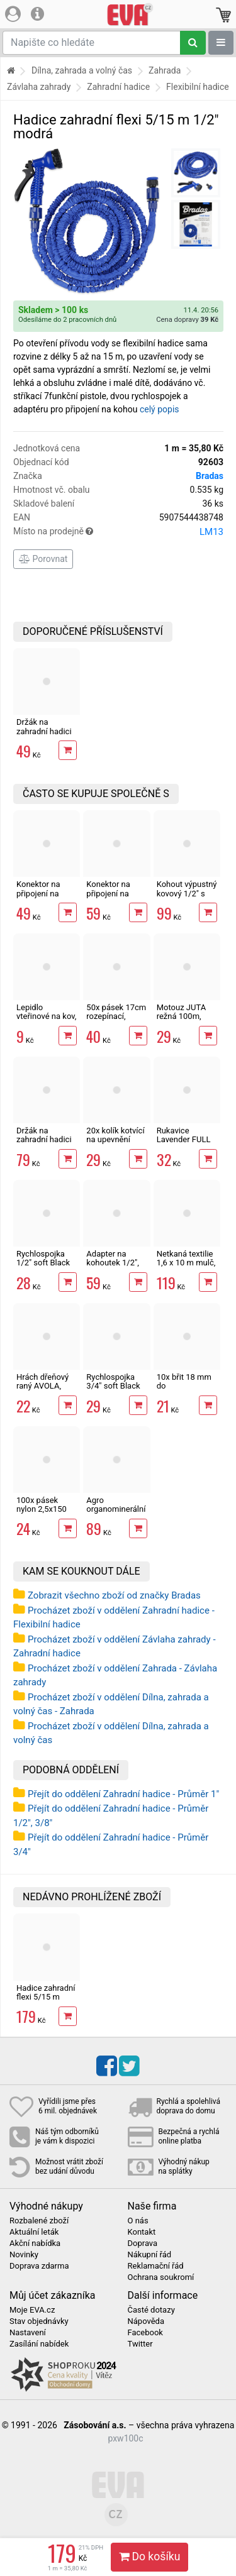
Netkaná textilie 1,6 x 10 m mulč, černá (186, 1263)
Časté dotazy (151, 2310)
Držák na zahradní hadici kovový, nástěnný (44, 1144)
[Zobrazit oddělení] (220, 43)
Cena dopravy (187, 320)
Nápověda (146, 2321)
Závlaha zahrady (38, 87)
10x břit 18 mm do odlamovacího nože (184, 1390)
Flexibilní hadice (197, 87)
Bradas (209, 476)
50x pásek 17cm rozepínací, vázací (116, 1016)
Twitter (140, 2344)
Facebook (145, 2332)
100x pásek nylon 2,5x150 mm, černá (41, 1509)
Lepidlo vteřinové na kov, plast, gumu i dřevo (46, 1021)
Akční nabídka (34, 2243)
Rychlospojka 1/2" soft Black (43, 1258)
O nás (138, 2220)
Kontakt (142, 2232)
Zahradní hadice (118, 87)
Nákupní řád (150, 2254)
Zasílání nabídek (39, 2344)
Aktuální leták (34, 2232)
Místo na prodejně (118, 532)
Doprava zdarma (39, 2266)
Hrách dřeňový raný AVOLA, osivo (42, 1386)
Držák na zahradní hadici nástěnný (44, 731)
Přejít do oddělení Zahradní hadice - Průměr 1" (123, 1794)
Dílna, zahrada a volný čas (81, 70)
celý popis (159, 409)
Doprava (143, 2243)
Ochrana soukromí (161, 2277)
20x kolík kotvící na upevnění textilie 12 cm (115, 1139)
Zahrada (165, 70)
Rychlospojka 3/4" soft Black (113, 1381)
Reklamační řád (156, 2266)
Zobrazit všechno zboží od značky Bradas (114, 1595)
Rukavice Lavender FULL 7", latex (184, 1139)
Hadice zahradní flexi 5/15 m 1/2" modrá (45, 1997)
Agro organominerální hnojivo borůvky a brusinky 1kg (115, 1513)
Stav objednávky (39, 2321)
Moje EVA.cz (32, 2310)
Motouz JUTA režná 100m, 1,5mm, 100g (181, 1016)
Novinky (23, 2254)
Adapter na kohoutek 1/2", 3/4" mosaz (112, 1263)
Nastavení (27, 2332)
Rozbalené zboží (39, 2220)
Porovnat (43, 559)
